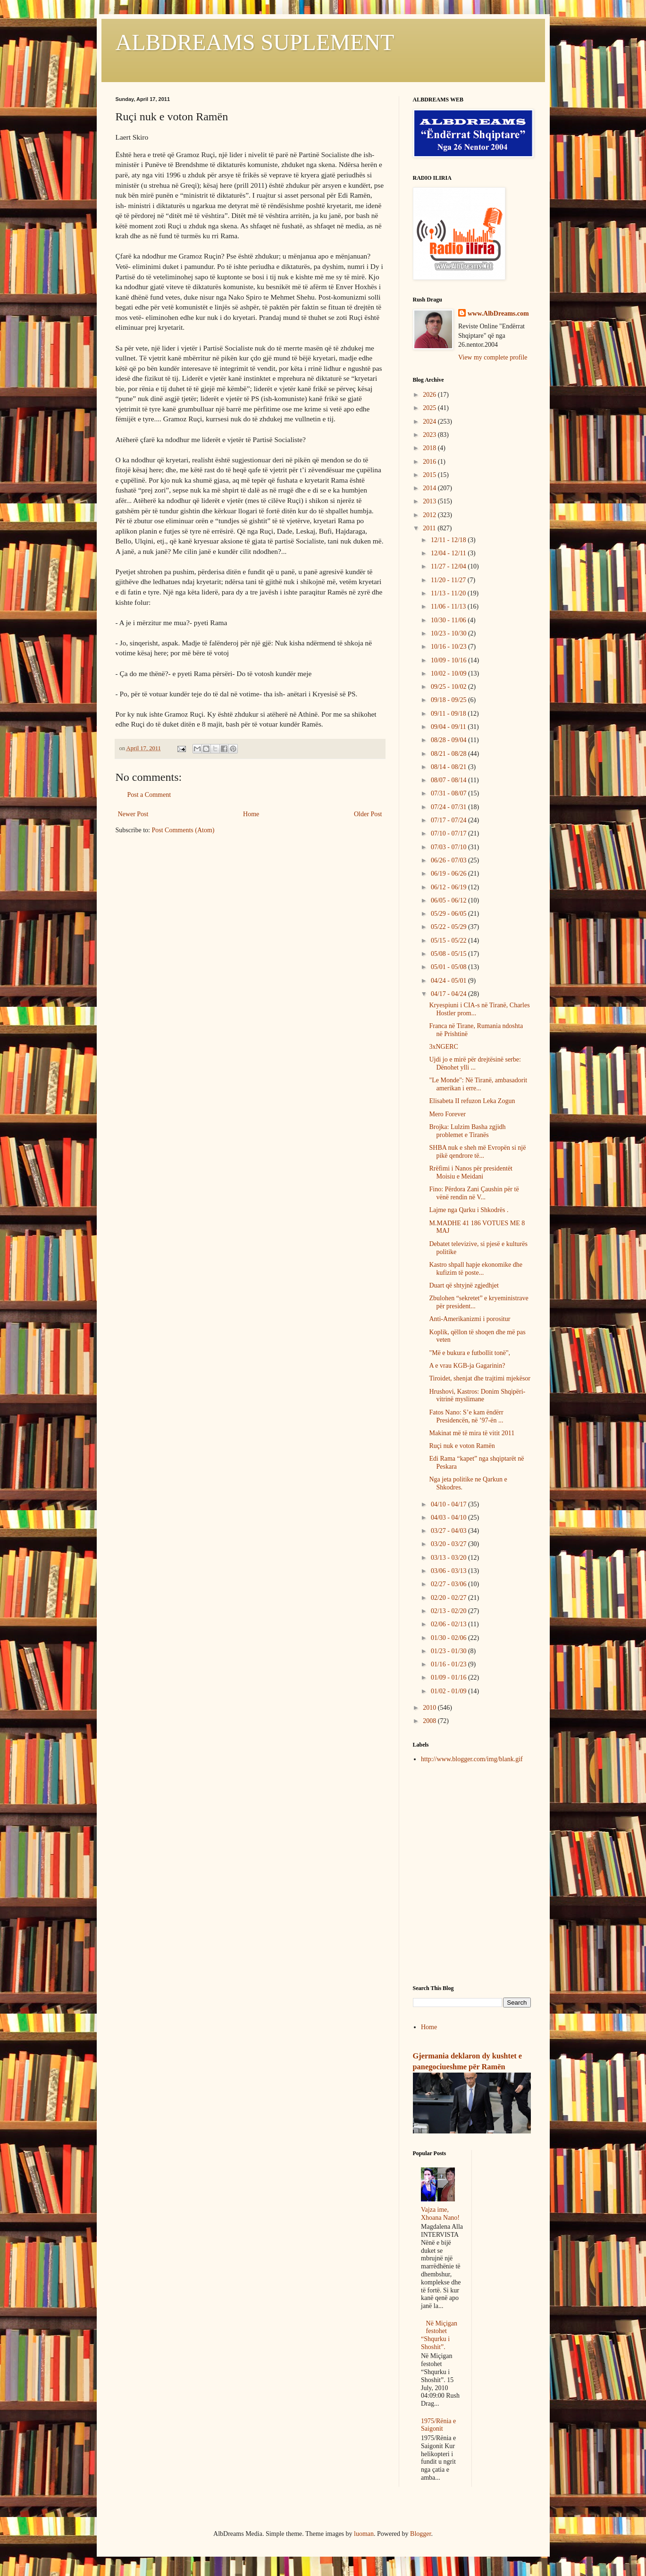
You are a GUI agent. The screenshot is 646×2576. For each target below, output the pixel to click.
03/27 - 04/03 (449, 1530)
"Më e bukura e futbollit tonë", (469, 1352)
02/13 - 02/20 (449, 1610)
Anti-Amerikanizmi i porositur (469, 1318)
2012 (430, 515)
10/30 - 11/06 (449, 620)
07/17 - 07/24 (449, 820)
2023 (430, 434)
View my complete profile (493, 357)
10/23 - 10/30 (449, 633)
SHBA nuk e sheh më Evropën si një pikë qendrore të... (477, 1151)
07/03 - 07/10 (449, 847)
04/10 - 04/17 (449, 1504)
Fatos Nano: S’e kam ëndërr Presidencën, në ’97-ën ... (466, 1416)
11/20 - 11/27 (449, 580)
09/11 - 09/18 (449, 713)
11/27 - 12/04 (449, 566)
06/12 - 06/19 (449, 887)
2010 (430, 1707)
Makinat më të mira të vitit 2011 (471, 1433)
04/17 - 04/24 (449, 993)
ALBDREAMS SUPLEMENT (255, 42)
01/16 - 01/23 (449, 1664)
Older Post (368, 814)
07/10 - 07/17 (449, 833)
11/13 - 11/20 (449, 593)
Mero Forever (447, 1114)
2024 (430, 421)
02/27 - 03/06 (449, 1584)
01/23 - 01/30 (449, 1651)
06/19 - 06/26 (449, 873)
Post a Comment (149, 794)
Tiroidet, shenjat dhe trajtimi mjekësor (479, 1378)
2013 (430, 501)
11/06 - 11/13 (449, 606)
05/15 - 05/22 (449, 940)
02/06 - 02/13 (449, 1624)
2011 (430, 528)
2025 (430, 407)
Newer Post (133, 814)
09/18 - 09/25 (449, 699)
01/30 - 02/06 (449, 1637)
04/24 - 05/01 (449, 980)
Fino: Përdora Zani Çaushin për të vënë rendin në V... (474, 1193)
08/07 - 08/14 (449, 780)
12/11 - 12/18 (449, 540)
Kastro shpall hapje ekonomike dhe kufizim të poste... (475, 1268)
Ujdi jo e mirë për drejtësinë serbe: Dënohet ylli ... (474, 1063)
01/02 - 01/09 (449, 1691)
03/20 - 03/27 (449, 1543)
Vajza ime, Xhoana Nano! (440, 2213)
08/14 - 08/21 (449, 766)
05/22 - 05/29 (449, 926)
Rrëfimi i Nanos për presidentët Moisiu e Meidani (470, 1172)
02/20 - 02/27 (449, 1597)
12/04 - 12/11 (449, 553)
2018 (430, 448)
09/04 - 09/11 (449, 726)
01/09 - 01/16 (449, 1677)
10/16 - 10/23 (449, 646)
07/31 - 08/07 (449, 793)
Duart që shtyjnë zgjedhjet (463, 1285)
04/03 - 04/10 (449, 1517)
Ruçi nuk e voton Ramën (462, 1445)
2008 (430, 1720)
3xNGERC (443, 1046)
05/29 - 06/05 (449, 913)
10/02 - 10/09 (449, 673)
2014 (430, 488)
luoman (364, 2533)
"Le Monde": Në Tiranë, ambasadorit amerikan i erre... (478, 1084)
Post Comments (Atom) (183, 830)
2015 (430, 474)
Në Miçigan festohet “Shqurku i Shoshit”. (439, 2335)
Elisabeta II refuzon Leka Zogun (472, 1100)
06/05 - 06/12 (449, 900)
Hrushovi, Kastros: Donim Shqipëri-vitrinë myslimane (477, 1395)
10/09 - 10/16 (449, 660)
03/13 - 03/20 (449, 1557)
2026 (430, 394)
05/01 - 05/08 (449, 966)
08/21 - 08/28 (449, 753)
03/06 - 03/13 (449, 1570)
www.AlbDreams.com (498, 313)
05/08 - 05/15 (449, 953)
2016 (430, 461)
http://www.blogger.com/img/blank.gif (472, 1759)
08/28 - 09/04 (449, 740)
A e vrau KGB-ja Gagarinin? (467, 1365)
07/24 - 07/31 (449, 807)
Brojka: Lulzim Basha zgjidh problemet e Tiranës (467, 1130)
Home (251, 814)
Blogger (420, 2533)
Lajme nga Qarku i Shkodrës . (468, 1209)
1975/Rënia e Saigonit (438, 2425)
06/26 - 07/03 (449, 860)
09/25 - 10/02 (449, 686)
